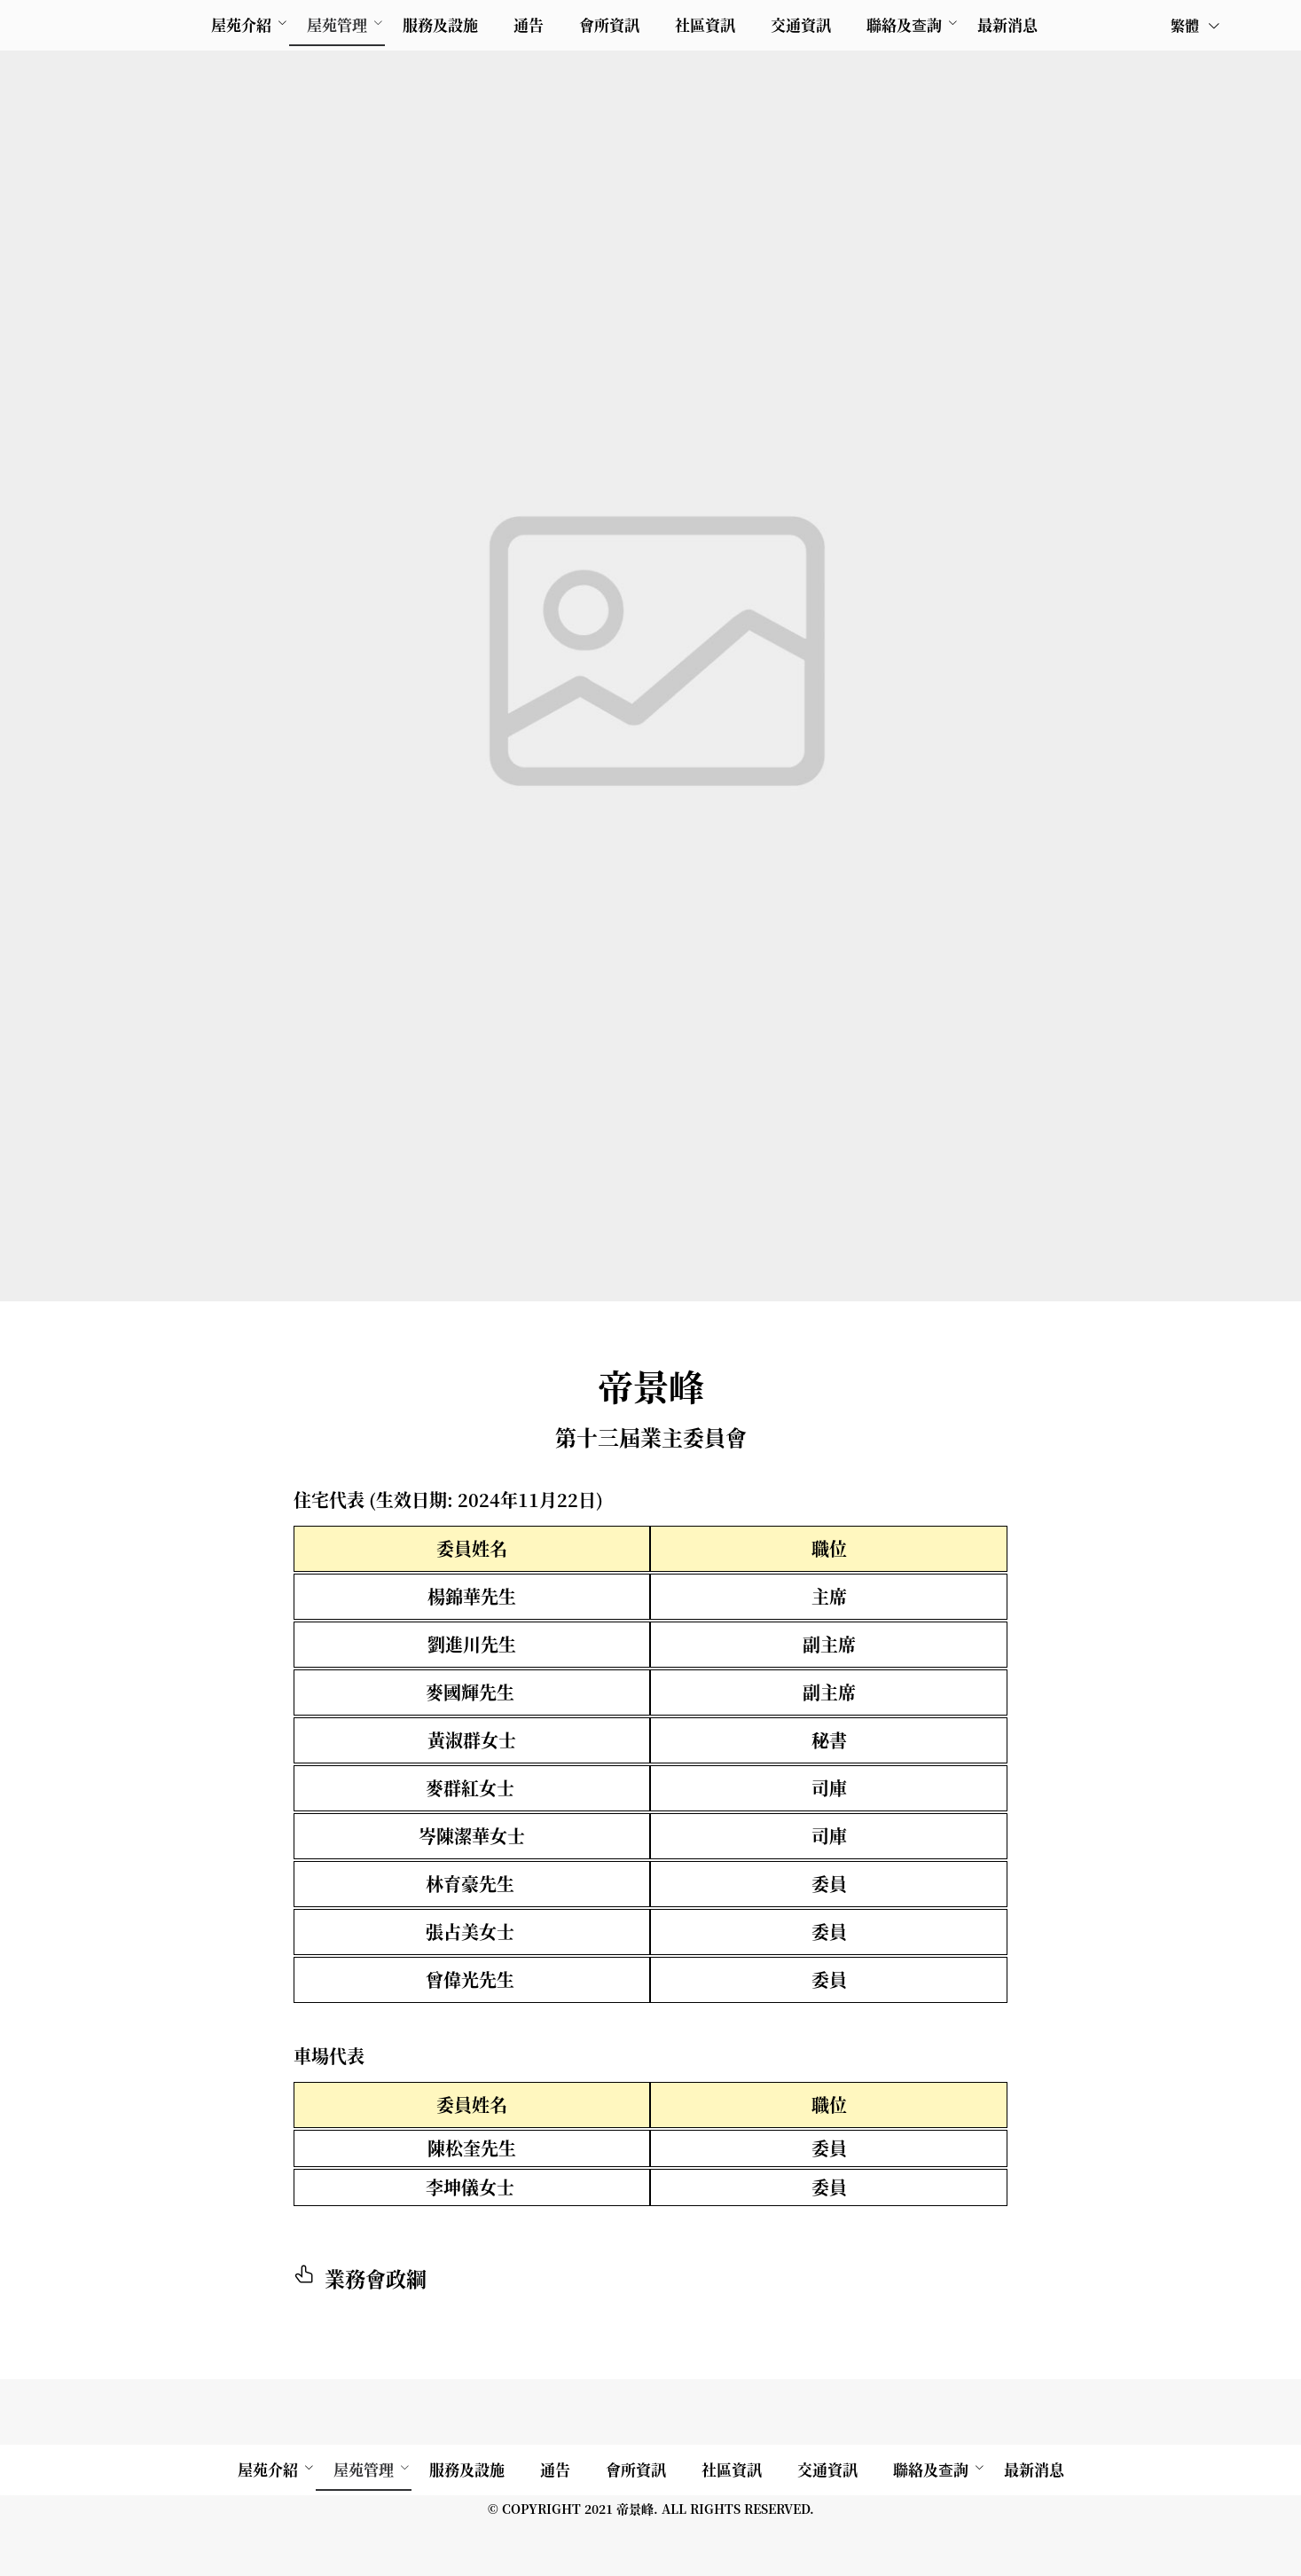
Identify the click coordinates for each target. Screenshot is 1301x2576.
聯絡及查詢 (904, 24)
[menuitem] (241, 25)
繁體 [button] (1196, 25)
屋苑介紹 (241, 24)
